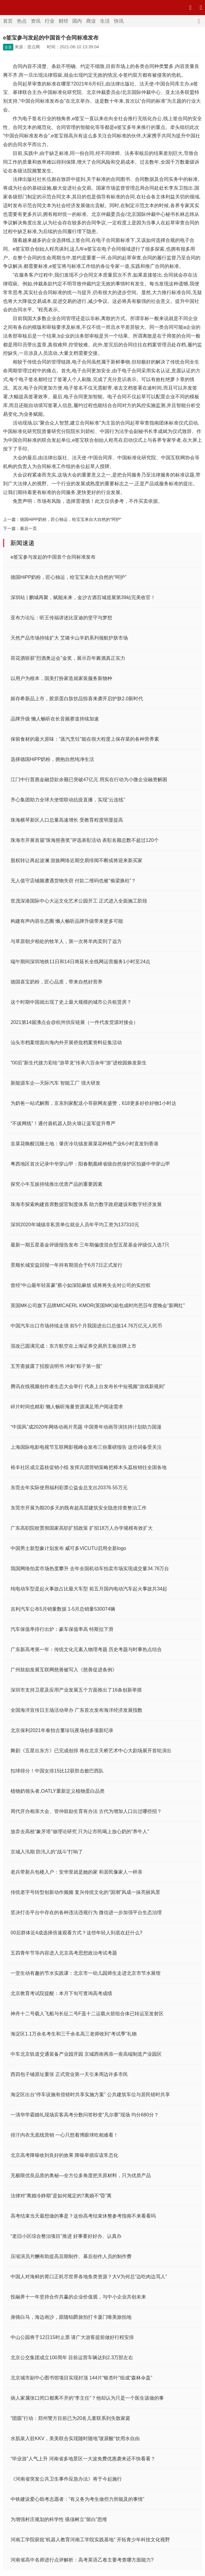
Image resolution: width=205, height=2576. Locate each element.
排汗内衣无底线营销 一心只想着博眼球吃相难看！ (64, 2135)
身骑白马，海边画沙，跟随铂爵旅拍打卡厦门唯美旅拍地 (71, 2317)
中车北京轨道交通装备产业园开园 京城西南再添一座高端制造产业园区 (86, 2054)
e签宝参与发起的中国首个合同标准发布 (53, 557)
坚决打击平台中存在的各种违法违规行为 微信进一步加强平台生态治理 (86, 1912)
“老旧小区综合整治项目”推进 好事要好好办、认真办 (66, 2236)
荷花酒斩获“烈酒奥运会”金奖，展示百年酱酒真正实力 (68, 658)
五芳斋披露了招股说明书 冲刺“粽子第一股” (56, 1366)
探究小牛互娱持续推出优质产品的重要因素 (56, 1184)
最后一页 (28, 528)
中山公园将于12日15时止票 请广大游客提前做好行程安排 (72, 2337)
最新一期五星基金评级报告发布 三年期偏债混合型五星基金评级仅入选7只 (90, 1244)
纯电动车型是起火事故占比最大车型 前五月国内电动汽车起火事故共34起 (89, 1588)
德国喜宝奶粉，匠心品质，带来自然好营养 (56, 981)
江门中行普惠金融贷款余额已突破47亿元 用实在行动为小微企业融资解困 (89, 779)
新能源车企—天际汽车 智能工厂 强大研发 (55, 1083)
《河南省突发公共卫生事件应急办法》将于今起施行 (66, 2478)
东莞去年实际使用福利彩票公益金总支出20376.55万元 (69, 1487)
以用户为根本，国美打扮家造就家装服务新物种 (61, 678)
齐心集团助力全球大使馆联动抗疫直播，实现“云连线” (68, 799)
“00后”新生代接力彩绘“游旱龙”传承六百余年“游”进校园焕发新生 (79, 1062)
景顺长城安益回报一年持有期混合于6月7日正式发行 (66, 1265)
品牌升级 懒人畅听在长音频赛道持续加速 (55, 718)
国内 (77, 21)
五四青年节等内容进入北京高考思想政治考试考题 (64, 1952)
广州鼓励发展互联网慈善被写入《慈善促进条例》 (64, 1669)
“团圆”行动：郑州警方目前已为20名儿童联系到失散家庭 (70, 2418)
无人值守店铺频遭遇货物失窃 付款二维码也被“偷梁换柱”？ (73, 880)
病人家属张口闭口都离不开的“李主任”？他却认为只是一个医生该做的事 (87, 2398)
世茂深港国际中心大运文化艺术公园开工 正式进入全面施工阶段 (79, 900)
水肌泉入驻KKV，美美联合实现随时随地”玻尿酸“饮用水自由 (75, 2438)
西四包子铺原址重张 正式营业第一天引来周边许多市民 (69, 2074)
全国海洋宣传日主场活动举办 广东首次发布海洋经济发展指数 (76, 1710)
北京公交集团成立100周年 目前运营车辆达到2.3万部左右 (72, 2357)
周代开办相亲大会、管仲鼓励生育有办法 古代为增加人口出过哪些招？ (86, 1811)
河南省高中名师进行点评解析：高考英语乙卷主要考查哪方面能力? (82, 2559)
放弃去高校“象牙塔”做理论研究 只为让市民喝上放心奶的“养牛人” (80, 1831)
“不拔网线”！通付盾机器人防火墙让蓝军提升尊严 (63, 1123)
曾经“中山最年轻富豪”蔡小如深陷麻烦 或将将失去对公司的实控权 (81, 1285)
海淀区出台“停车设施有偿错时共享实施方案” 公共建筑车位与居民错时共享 (90, 2094)
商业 (91, 21)
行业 (49, 21)
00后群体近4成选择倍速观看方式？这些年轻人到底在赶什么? (76, 1932)
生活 (105, 21)
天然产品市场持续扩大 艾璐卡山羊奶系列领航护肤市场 (69, 637)
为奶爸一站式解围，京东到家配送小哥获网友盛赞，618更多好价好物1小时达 (93, 1103)
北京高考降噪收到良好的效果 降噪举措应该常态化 (64, 2155)
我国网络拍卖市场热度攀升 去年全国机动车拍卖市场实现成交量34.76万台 (90, 1568)
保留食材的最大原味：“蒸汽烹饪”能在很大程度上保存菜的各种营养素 (85, 739)
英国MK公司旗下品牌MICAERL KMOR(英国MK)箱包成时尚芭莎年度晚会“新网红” (98, 1305)
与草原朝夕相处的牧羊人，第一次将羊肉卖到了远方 (66, 941)
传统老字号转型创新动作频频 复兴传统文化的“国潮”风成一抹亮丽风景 (85, 1892)
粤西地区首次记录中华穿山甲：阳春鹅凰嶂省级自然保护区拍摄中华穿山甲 (90, 1163)
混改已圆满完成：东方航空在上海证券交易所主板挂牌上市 (73, 1346)
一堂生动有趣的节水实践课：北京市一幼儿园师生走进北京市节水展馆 (86, 1973)
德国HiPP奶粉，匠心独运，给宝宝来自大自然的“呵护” (70, 519)
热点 (22, 21)
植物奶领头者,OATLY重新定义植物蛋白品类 (58, 1791)
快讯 (119, 21)
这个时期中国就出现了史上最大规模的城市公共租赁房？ (71, 1002)
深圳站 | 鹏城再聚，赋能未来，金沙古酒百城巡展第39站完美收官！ (83, 597)
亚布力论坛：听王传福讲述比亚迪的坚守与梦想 (61, 617)
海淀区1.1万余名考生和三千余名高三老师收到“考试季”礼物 (74, 2033)
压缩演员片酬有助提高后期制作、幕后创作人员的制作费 (71, 2256)
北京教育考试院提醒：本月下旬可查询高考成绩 (61, 1993)
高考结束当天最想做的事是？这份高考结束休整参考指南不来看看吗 (83, 2215)
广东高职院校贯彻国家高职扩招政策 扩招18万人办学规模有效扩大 (82, 1528)
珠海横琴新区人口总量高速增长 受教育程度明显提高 (67, 820)
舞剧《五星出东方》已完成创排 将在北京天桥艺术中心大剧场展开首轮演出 (91, 1750)
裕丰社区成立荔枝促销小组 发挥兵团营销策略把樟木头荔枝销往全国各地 (89, 1467)
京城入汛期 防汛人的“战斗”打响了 (47, 1851)
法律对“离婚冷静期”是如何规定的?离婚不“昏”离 (61, 2195)
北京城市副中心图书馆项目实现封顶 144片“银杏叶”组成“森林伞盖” (81, 2377)
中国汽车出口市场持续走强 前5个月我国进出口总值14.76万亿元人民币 (86, 1325)
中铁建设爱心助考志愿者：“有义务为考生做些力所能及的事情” (78, 2499)
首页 (8, 21)
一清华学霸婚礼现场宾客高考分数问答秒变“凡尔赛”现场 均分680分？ (85, 2114)
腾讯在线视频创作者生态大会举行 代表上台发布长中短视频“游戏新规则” (88, 1386)
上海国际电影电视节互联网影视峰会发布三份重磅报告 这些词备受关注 (86, 1447)
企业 (8, 47)
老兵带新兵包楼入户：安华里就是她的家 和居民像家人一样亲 (76, 1872)
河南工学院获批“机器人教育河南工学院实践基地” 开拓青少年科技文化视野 (90, 2539)
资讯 (36, 21)
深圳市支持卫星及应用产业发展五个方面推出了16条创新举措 (76, 1689)
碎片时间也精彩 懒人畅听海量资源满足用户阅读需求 (67, 1406)
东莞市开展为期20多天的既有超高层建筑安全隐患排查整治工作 (79, 1507)
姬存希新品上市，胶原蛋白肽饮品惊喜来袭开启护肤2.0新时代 (77, 698)
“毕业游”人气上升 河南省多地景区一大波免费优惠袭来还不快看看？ (83, 2458)
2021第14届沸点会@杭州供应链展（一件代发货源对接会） (74, 1022)
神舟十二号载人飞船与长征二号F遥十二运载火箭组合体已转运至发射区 (87, 2013)
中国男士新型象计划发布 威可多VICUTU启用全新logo (68, 1548)
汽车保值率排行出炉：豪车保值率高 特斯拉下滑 (62, 1629)
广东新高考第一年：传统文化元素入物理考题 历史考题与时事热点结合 (86, 1649)
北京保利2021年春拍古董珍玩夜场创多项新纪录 (62, 1730)
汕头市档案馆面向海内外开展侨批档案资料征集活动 (66, 1042)
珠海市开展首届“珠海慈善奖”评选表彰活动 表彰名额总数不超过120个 (85, 840)
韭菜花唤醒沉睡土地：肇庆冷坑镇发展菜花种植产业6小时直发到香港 (84, 1143)
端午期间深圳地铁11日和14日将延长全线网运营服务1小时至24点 (80, 961)
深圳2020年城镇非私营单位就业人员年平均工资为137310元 (75, 1224)
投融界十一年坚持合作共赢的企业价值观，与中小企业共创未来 (78, 2296)
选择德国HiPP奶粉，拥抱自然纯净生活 (52, 759)
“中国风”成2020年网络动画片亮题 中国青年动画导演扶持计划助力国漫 (86, 1426)
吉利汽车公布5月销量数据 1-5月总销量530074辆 (63, 1609)
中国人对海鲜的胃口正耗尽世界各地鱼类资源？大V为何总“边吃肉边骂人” (89, 2276)
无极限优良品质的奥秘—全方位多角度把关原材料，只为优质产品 (81, 2175)
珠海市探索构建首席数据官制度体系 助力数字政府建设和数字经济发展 (86, 1204)
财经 (63, 21)
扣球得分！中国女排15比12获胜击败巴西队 (57, 1770)
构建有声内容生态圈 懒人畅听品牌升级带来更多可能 (67, 921)
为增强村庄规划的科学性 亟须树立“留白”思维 (59, 2519)
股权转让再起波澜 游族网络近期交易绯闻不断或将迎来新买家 (76, 860)
